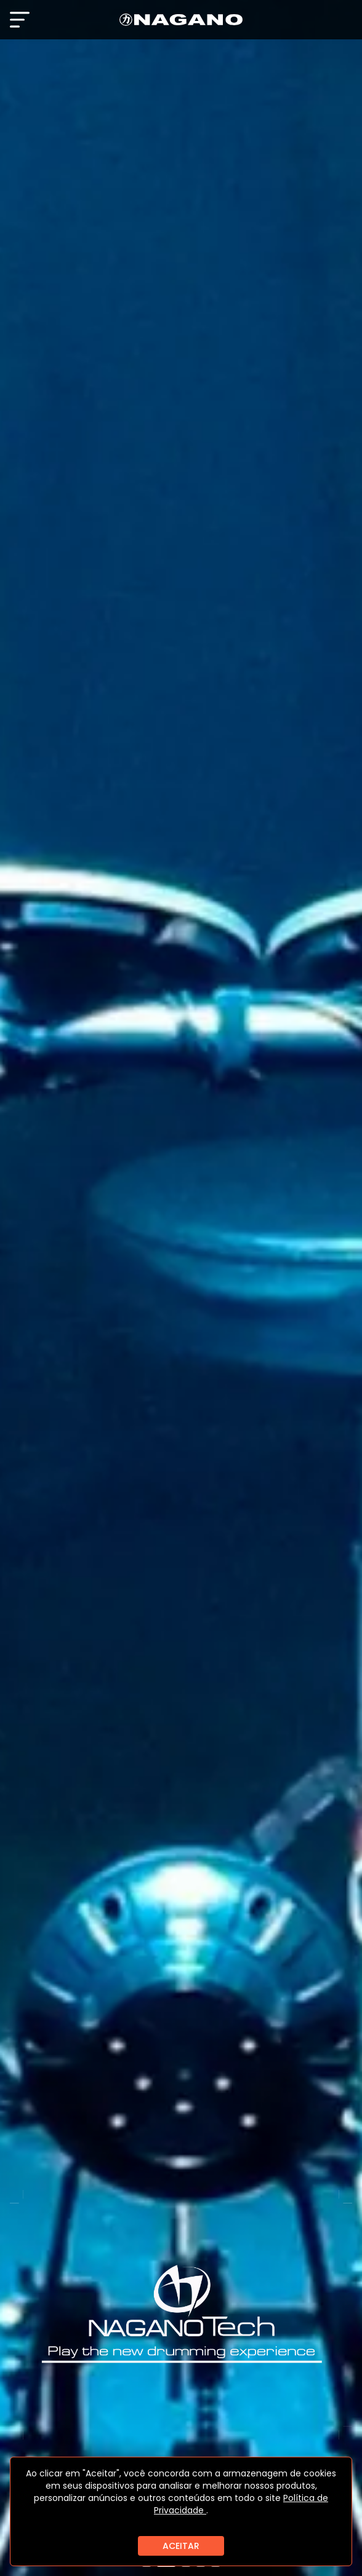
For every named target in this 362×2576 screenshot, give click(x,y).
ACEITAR (181, 2546)
